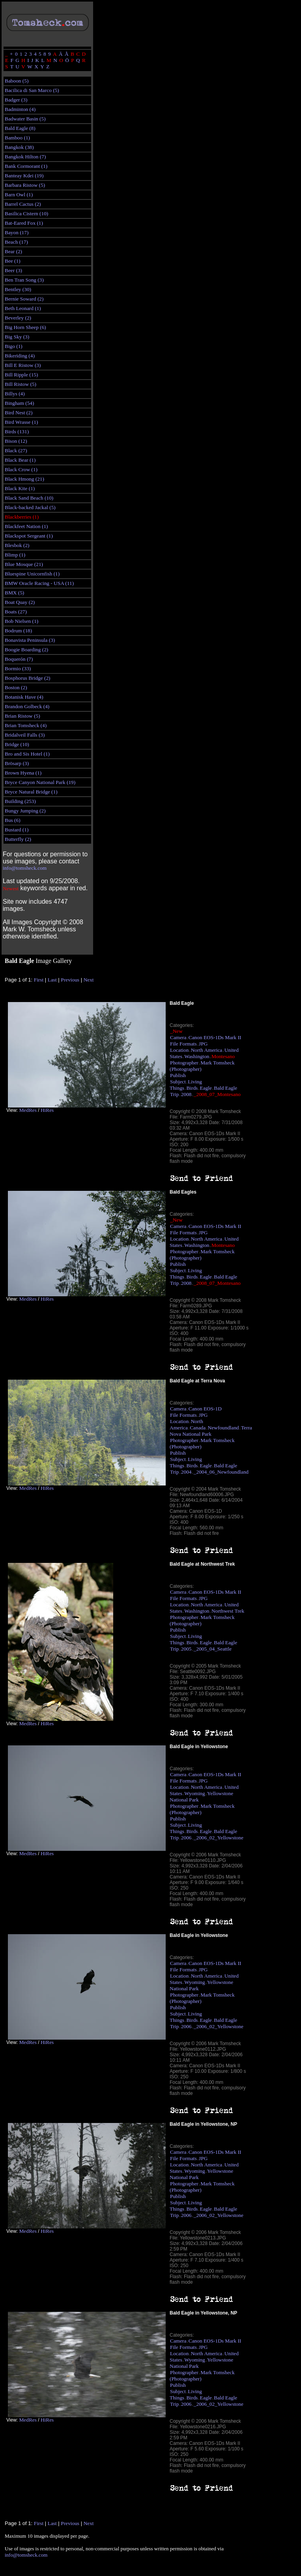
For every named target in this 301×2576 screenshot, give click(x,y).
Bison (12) (16, 441)
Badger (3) (16, 100)
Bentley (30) (18, 289)
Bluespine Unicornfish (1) (32, 574)
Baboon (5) (16, 81)
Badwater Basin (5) (25, 119)
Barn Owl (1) (19, 194)
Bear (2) (13, 251)
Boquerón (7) (19, 659)
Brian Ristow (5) (22, 716)
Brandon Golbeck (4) (27, 706)
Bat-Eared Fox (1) (24, 223)
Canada (198, 1428)
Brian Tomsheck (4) (26, 725)
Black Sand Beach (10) (29, 498)
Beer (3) (13, 270)
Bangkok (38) (19, 147)
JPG (203, 1044)
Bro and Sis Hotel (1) (27, 754)
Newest (11, 888)
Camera (178, 1037)
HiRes (47, 1110)
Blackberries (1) (22, 517)
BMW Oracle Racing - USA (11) (39, 583)
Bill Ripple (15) (21, 375)
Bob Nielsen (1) (21, 621)
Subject (178, 1082)
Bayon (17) (16, 232)
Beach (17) (16, 242)
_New (176, 1031)
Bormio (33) (18, 668)
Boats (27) (16, 612)
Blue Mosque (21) (24, 564)
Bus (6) (13, 820)
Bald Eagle (225, 1088)
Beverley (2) (18, 318)
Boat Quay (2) (20, 602)
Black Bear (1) (20, 460)
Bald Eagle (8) (20, 128)
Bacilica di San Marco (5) (32, 90)
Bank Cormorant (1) (26, 166)
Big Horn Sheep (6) (25, 327)
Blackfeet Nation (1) (26, 526)
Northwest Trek (227, 1611)
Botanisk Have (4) (24, 697)
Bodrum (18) (18, 631)
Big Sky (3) (17, 337)
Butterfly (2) (18, 839)
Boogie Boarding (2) (26, 649)
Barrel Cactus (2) (23, 204)
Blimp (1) (15, 555)
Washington (196, 1056)
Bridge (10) (17, 744)
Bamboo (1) (17, 138)
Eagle (206, 1088)
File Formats (183, 1044)
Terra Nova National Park (211, 1431)
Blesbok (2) (17, 545)
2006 (186, 1838)
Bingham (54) (19, 403)
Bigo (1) (13, 346)
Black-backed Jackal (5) (30, 507)
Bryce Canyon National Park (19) (40, 782)
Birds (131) (17, 431)
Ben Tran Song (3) (24, 280)
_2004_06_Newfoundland (221, 1472)
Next (89, 980)
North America (206, 1050)
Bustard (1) (16, 830)
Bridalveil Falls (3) (25, 735)
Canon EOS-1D (205, 1409)
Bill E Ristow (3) (23, 365)
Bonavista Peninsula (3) (30, 640)
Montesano (223, 1056)
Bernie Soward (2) (24, 299)
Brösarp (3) (17, 763)
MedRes (27, 1110)
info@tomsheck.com (25, 868)
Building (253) (20, 801)
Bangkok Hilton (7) (25, 157)
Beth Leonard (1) (23, 308)
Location (179, 1050)
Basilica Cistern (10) (26, 213)
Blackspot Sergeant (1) (29, 536)
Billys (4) (15, 394)
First (38, 980)
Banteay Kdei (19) (24, 176)
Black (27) (16, 450)
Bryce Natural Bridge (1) (31, 792)
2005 (186, 1649)
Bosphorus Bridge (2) (27, 678)
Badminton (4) (20, 109)
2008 (186, 1094)
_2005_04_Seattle (213, 1649)
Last (52, 980)
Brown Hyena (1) (23, 773)
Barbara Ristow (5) (25, 185)
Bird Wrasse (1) (21, 422)
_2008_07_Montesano (217, 1094)
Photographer (184, 1063)
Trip (174, 1094)
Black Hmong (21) (24, 479)
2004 (186, 1472)
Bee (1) (13, 261)
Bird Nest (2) (18, 413)
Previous (70, 980)
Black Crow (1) (21, 469)
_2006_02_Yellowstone (218, 1838)
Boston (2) (16, 687)
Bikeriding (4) (20, 356)
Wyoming (194, 1793)
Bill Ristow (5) (20, 384)
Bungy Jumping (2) (25, 811)
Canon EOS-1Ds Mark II (215, 1037)
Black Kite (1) (20, 488)
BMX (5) (14, 593)
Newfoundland (223, 1428)
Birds (192, 1088)
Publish (178, 1075)
